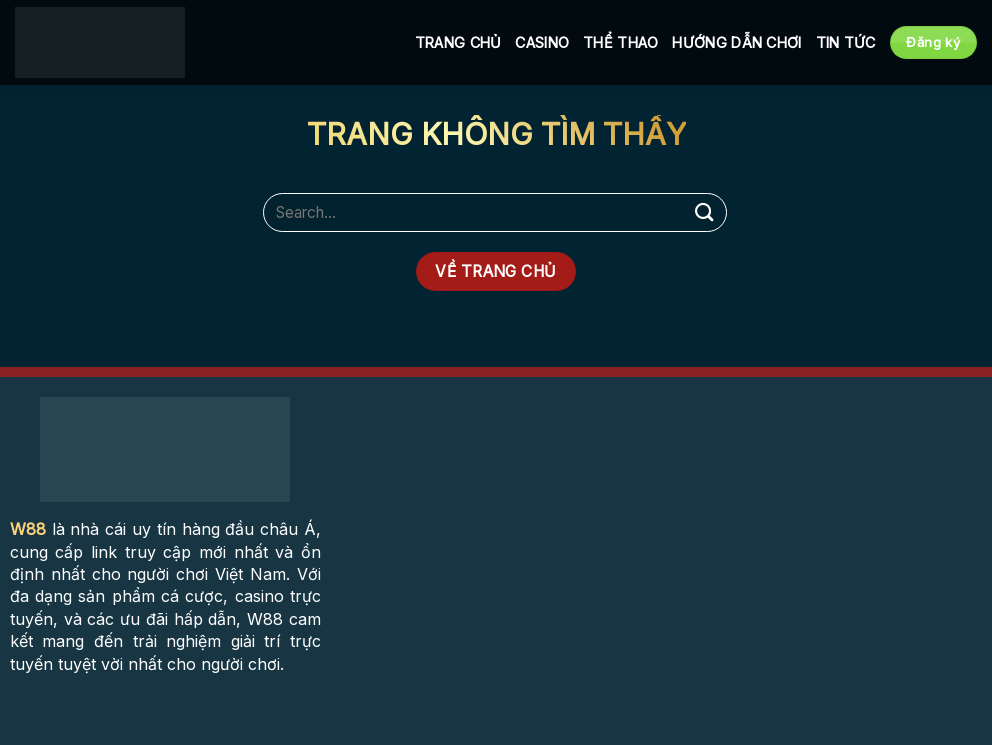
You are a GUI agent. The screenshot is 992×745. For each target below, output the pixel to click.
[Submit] (705, 212)
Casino (542, 42)
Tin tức (846, 42)
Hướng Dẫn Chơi (736, 42)
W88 (28, 529)
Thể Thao (620, 42)
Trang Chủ (458, 42)
